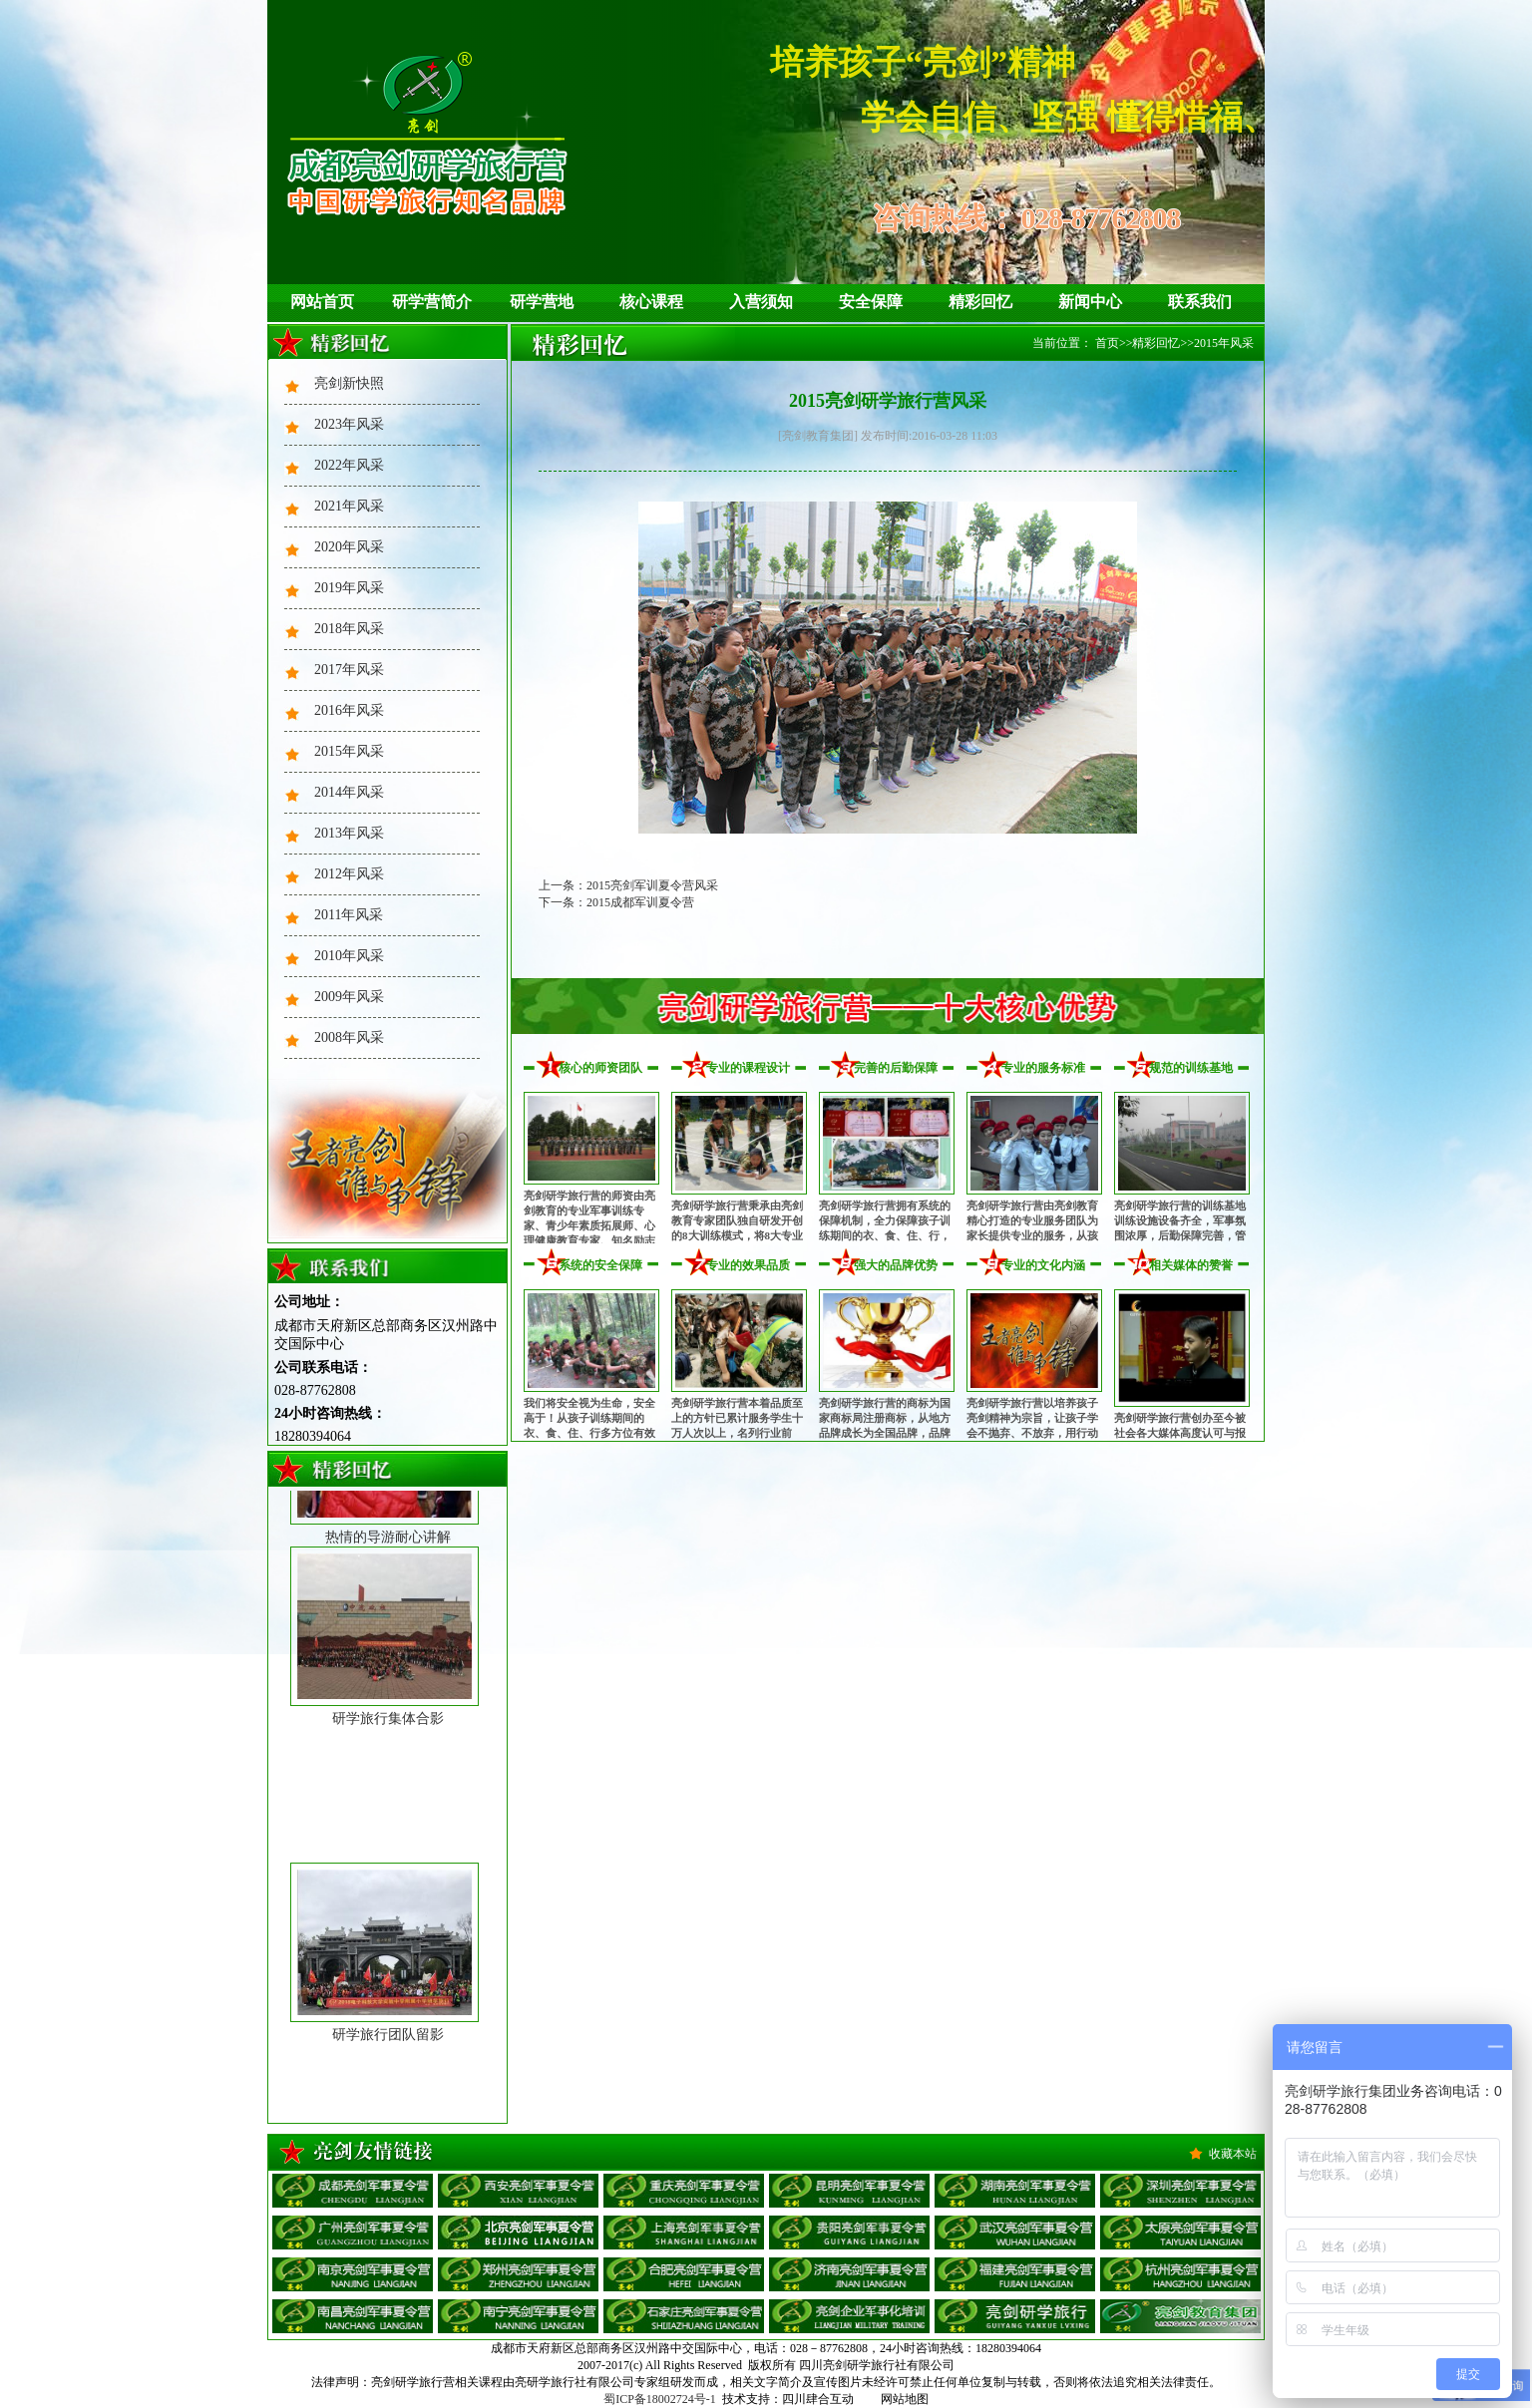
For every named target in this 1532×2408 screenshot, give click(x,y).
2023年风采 (349, 424)
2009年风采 (349, 996)
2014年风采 (349, 792)
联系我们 (1200, 301)
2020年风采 (349, 546)
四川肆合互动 (818, 2399)
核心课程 (651, 301)
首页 (1107, 343)
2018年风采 (349, 628)
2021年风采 (349, 506)
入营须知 (761, 301)
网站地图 (905, 2399)
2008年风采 (349, 1037)
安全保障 (871, 301)
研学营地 (542, 301)
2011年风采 (348, 914)
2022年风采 (349, 465)
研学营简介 (432, 301)
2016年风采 (349, 710)
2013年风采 (349, 833)
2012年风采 (349, 873)
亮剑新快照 (349, 383)
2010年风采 (349, 955)
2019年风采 (349, 587)
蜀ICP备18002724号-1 (659, 2399)
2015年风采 (349, 751)
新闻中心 (1090, 301)
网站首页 (322, 301)
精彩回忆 (980, 301)
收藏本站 (1233, 2154)
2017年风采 (349, 669)
